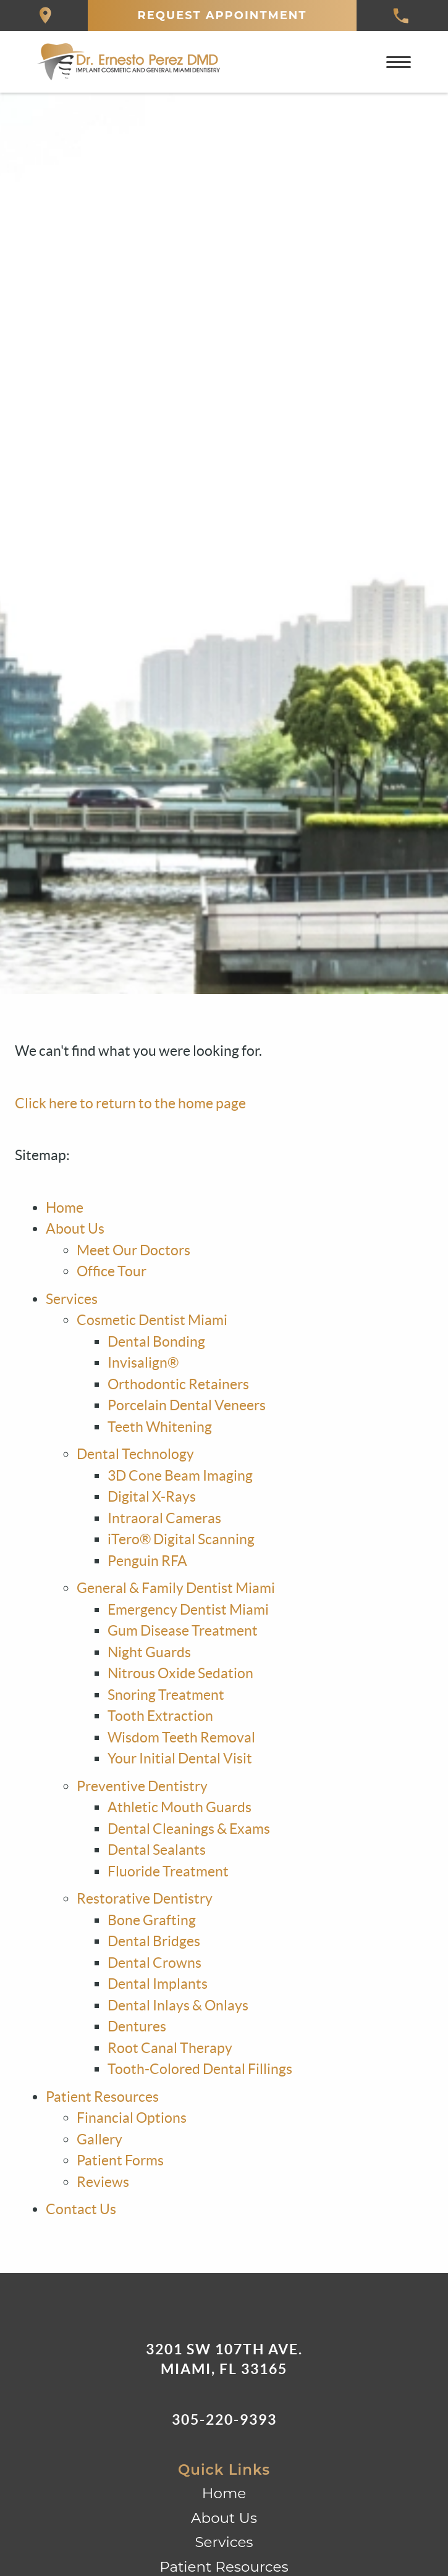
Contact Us (81, 2209)
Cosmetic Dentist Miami (152, 1320)
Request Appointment (222, 15)
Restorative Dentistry (145, 1899)
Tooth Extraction (160, 1716)
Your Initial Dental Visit (180, 1758)
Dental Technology (135, 1454)
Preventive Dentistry (142, 1786)
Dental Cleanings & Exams (189, 1829)
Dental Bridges (154, 1941)
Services (72, 1299)
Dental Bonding (156, 1342)
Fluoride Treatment (168, 1871)
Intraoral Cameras (164, 1518)
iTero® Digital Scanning (181, 1539)
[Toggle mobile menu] (398, 62)
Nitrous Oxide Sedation (180, 1673)
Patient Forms (120, 2160)
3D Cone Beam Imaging (180, 1476)
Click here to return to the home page (130, 1103)
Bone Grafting (152, 1920)
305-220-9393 (224, 2419)
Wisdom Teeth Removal (181, 1737)
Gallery (99, 2139)
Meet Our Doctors (133, 1250)
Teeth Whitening (160, 1427)
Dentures (137, 2026)
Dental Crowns (154, 1963)
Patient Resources (102, 2097)
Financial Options (132, 2118)
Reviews (103, 2182)
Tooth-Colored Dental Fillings (200, 2069)
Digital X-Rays (152, 1497)
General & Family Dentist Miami (176, 1588)
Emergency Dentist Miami (188, 1610)
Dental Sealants (157, 1850)
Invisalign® (143, 1363)
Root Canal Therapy (170, 2048)
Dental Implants (158, 1984)
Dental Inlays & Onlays (178, 2005)
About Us (75, 1229)
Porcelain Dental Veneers (187, 1405)
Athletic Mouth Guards (179, 1807)
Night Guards (149, 1652)
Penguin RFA (147, 1561)
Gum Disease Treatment (183, 1631)
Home (64, 1208)
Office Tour (111, 1271)
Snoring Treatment (166, 1695)
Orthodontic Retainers (178, 1384)
